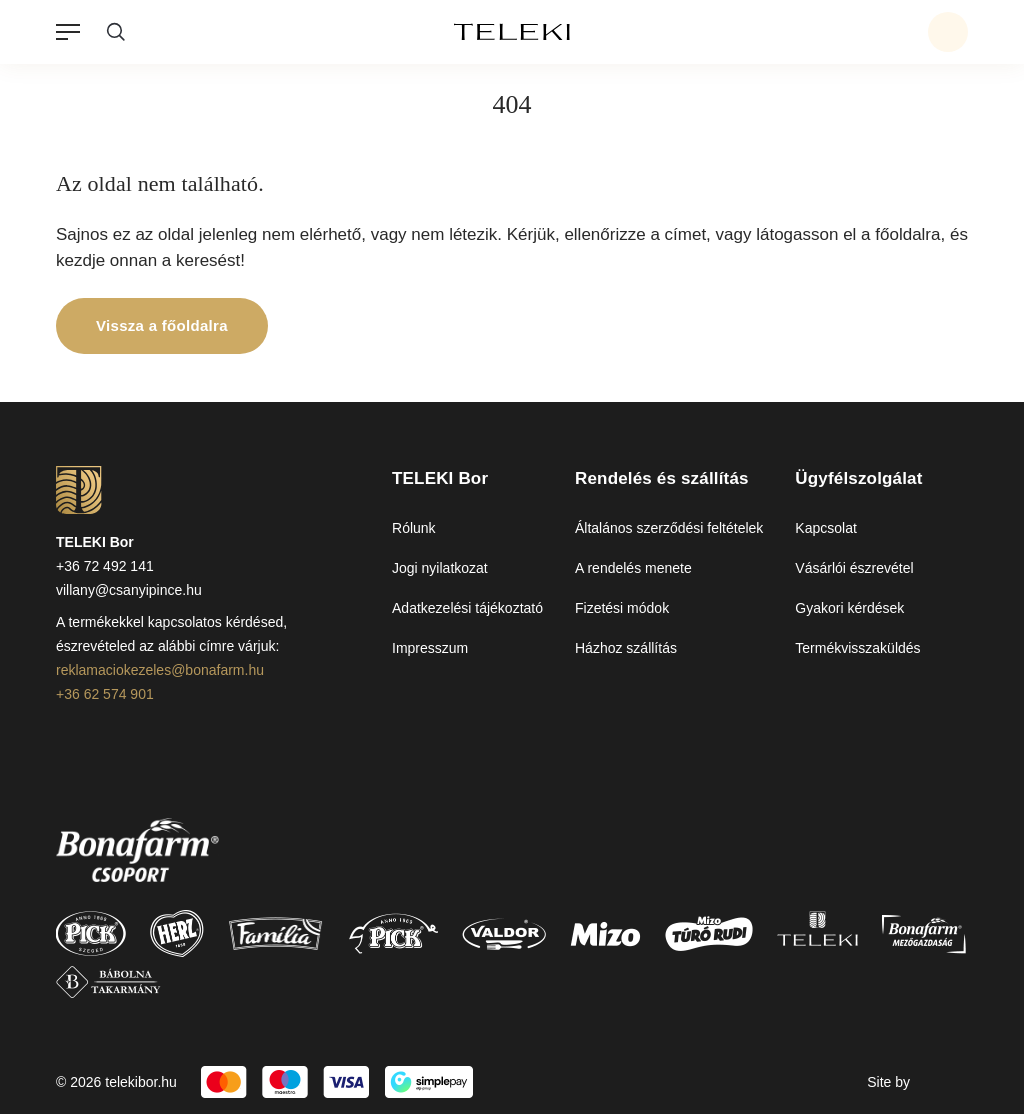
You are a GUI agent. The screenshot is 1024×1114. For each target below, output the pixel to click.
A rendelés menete (633, 568)
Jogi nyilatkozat (440, 568)
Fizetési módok (622, 608)
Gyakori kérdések (849, 608)
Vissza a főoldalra (162, 325)
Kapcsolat (825, 528)
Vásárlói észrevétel (854, 568)
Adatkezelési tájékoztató (467, 608)
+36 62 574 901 (105, 694)
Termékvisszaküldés (857, 648)
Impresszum (430, 648)
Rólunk (414, 528)
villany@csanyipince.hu (129, 590)
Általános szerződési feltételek (669, 528)
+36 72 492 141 (105, 566)
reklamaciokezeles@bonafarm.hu (160, 670)
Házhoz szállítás (626, 648)
